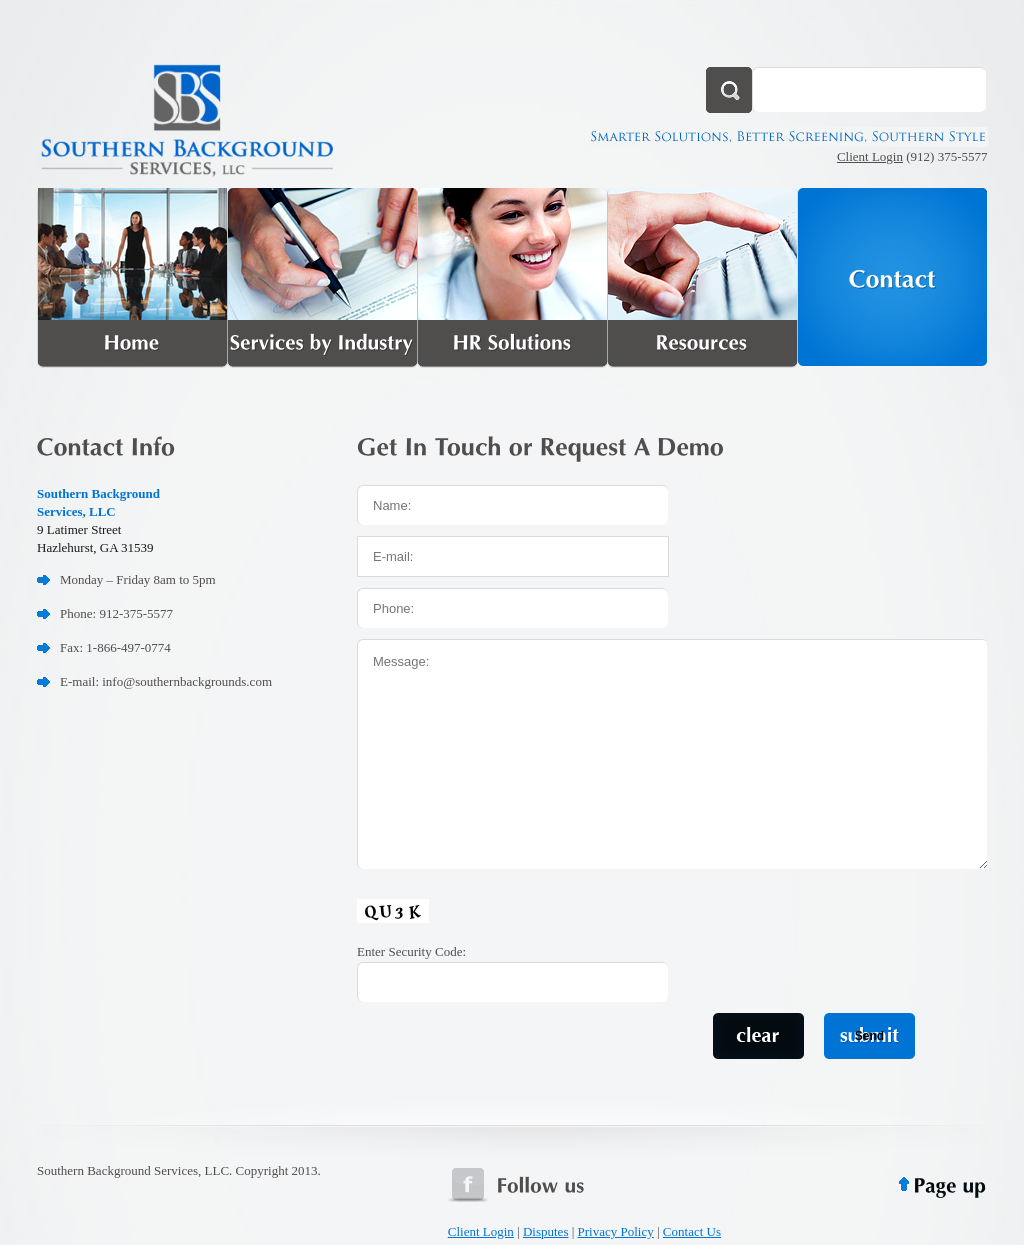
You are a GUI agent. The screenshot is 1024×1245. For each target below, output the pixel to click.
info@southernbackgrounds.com (187, 681)
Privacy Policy (616, 1231)
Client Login (870, 156)
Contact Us (692, 1231)
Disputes (546, 1231)
